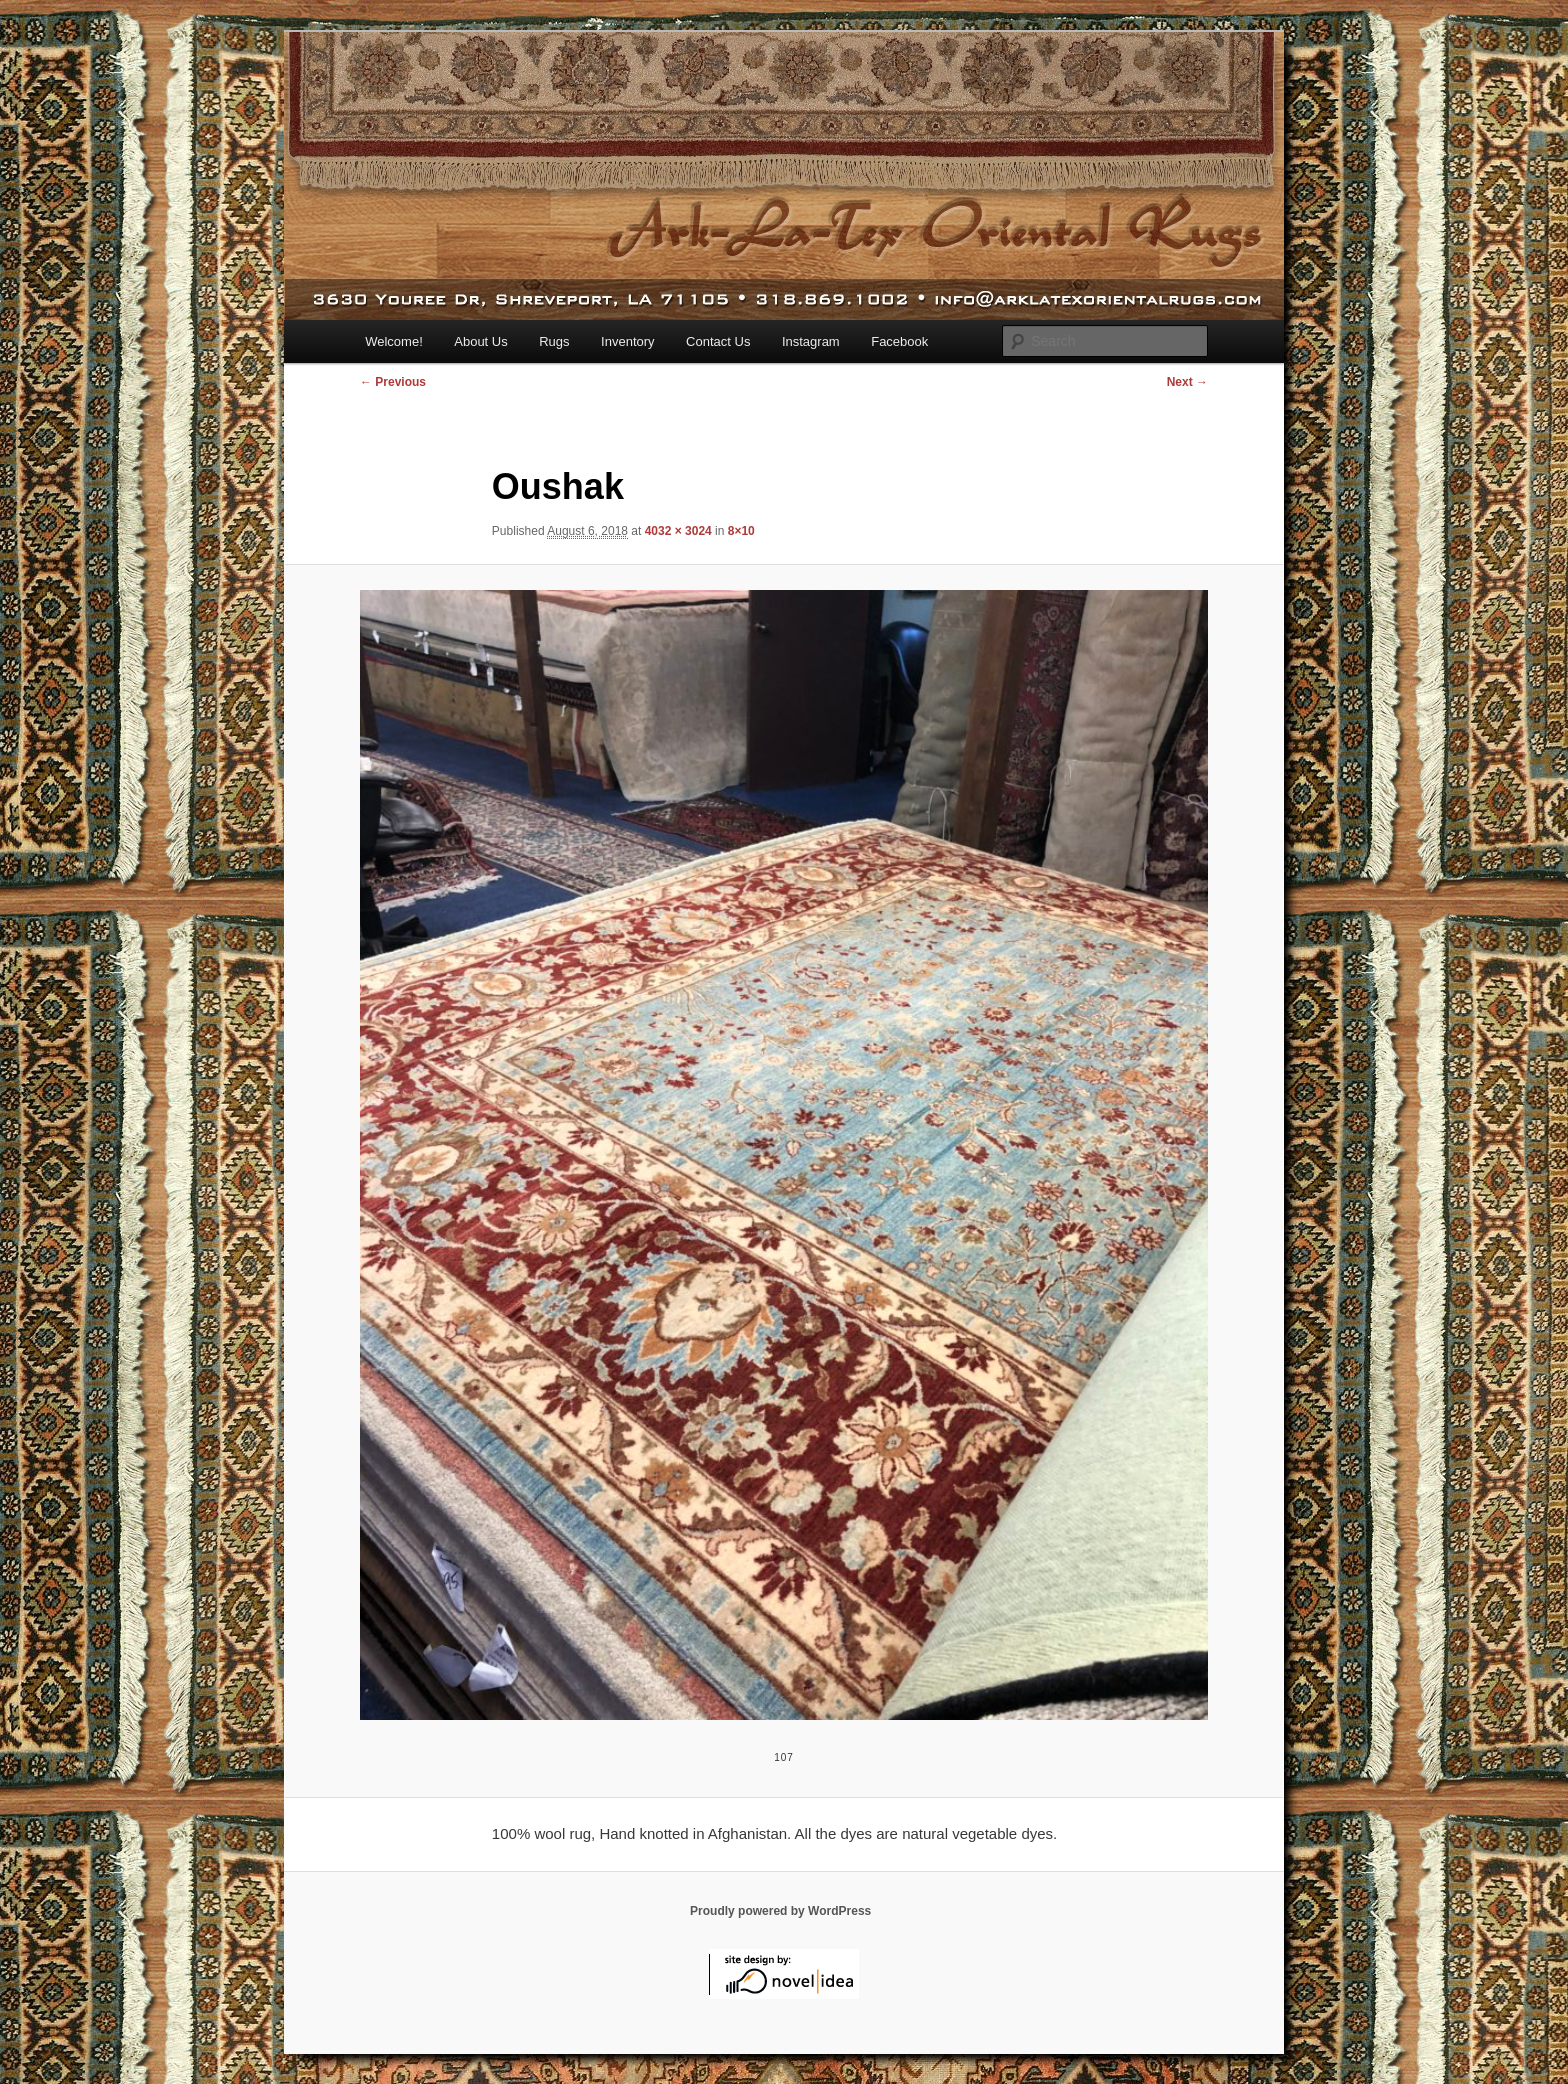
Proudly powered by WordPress (780, 1911)
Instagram (811, 341)
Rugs (554, 341)
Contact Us (718, 341)
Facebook (899, 341)
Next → (1187, 382)
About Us (480, 341)
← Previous (393, 382)
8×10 (741, 531)
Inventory (627, 341)
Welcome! (394, 341)
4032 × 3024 (678, 531)
